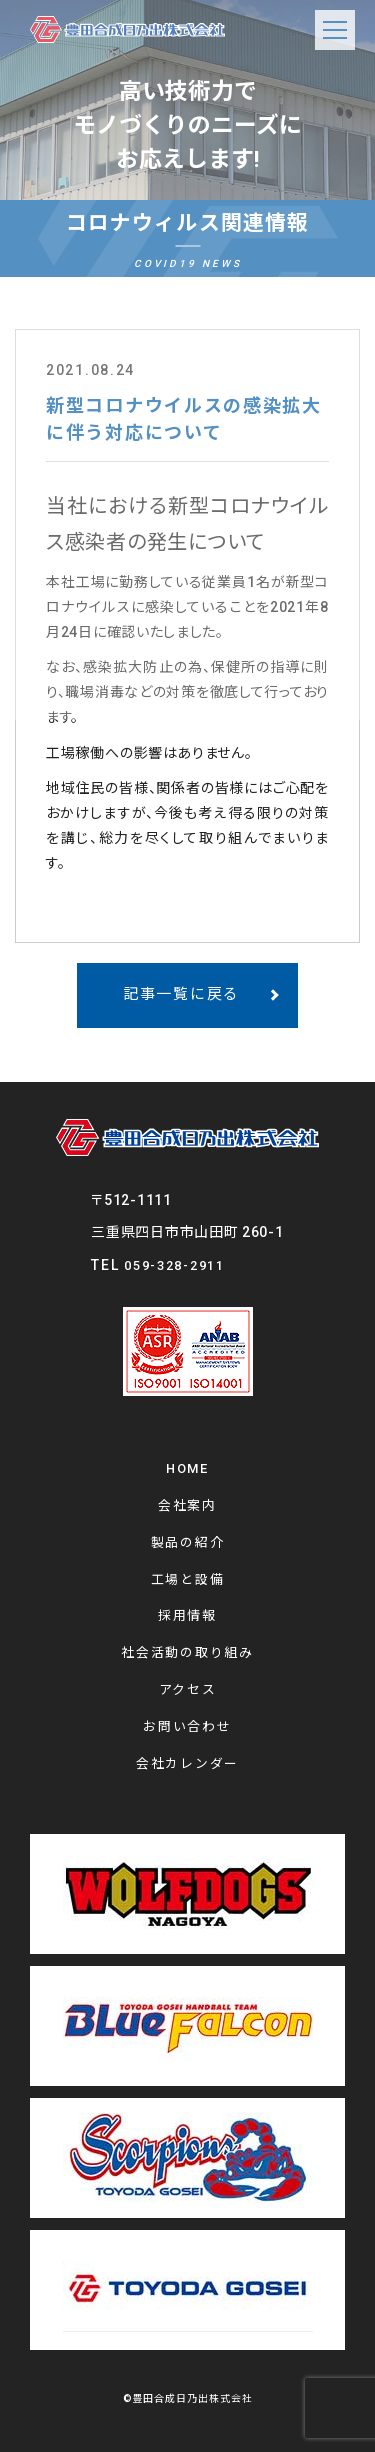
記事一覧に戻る (181, 994)
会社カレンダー (187, 1763)
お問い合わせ (187, 1726)
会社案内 (187, 1505)
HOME (187, 1468)
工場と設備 (188, 1579)
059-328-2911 (174, 1265)
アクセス (188, 1689)
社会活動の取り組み (187, 1652)
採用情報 (187, 1615)
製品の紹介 (188, 1542)
